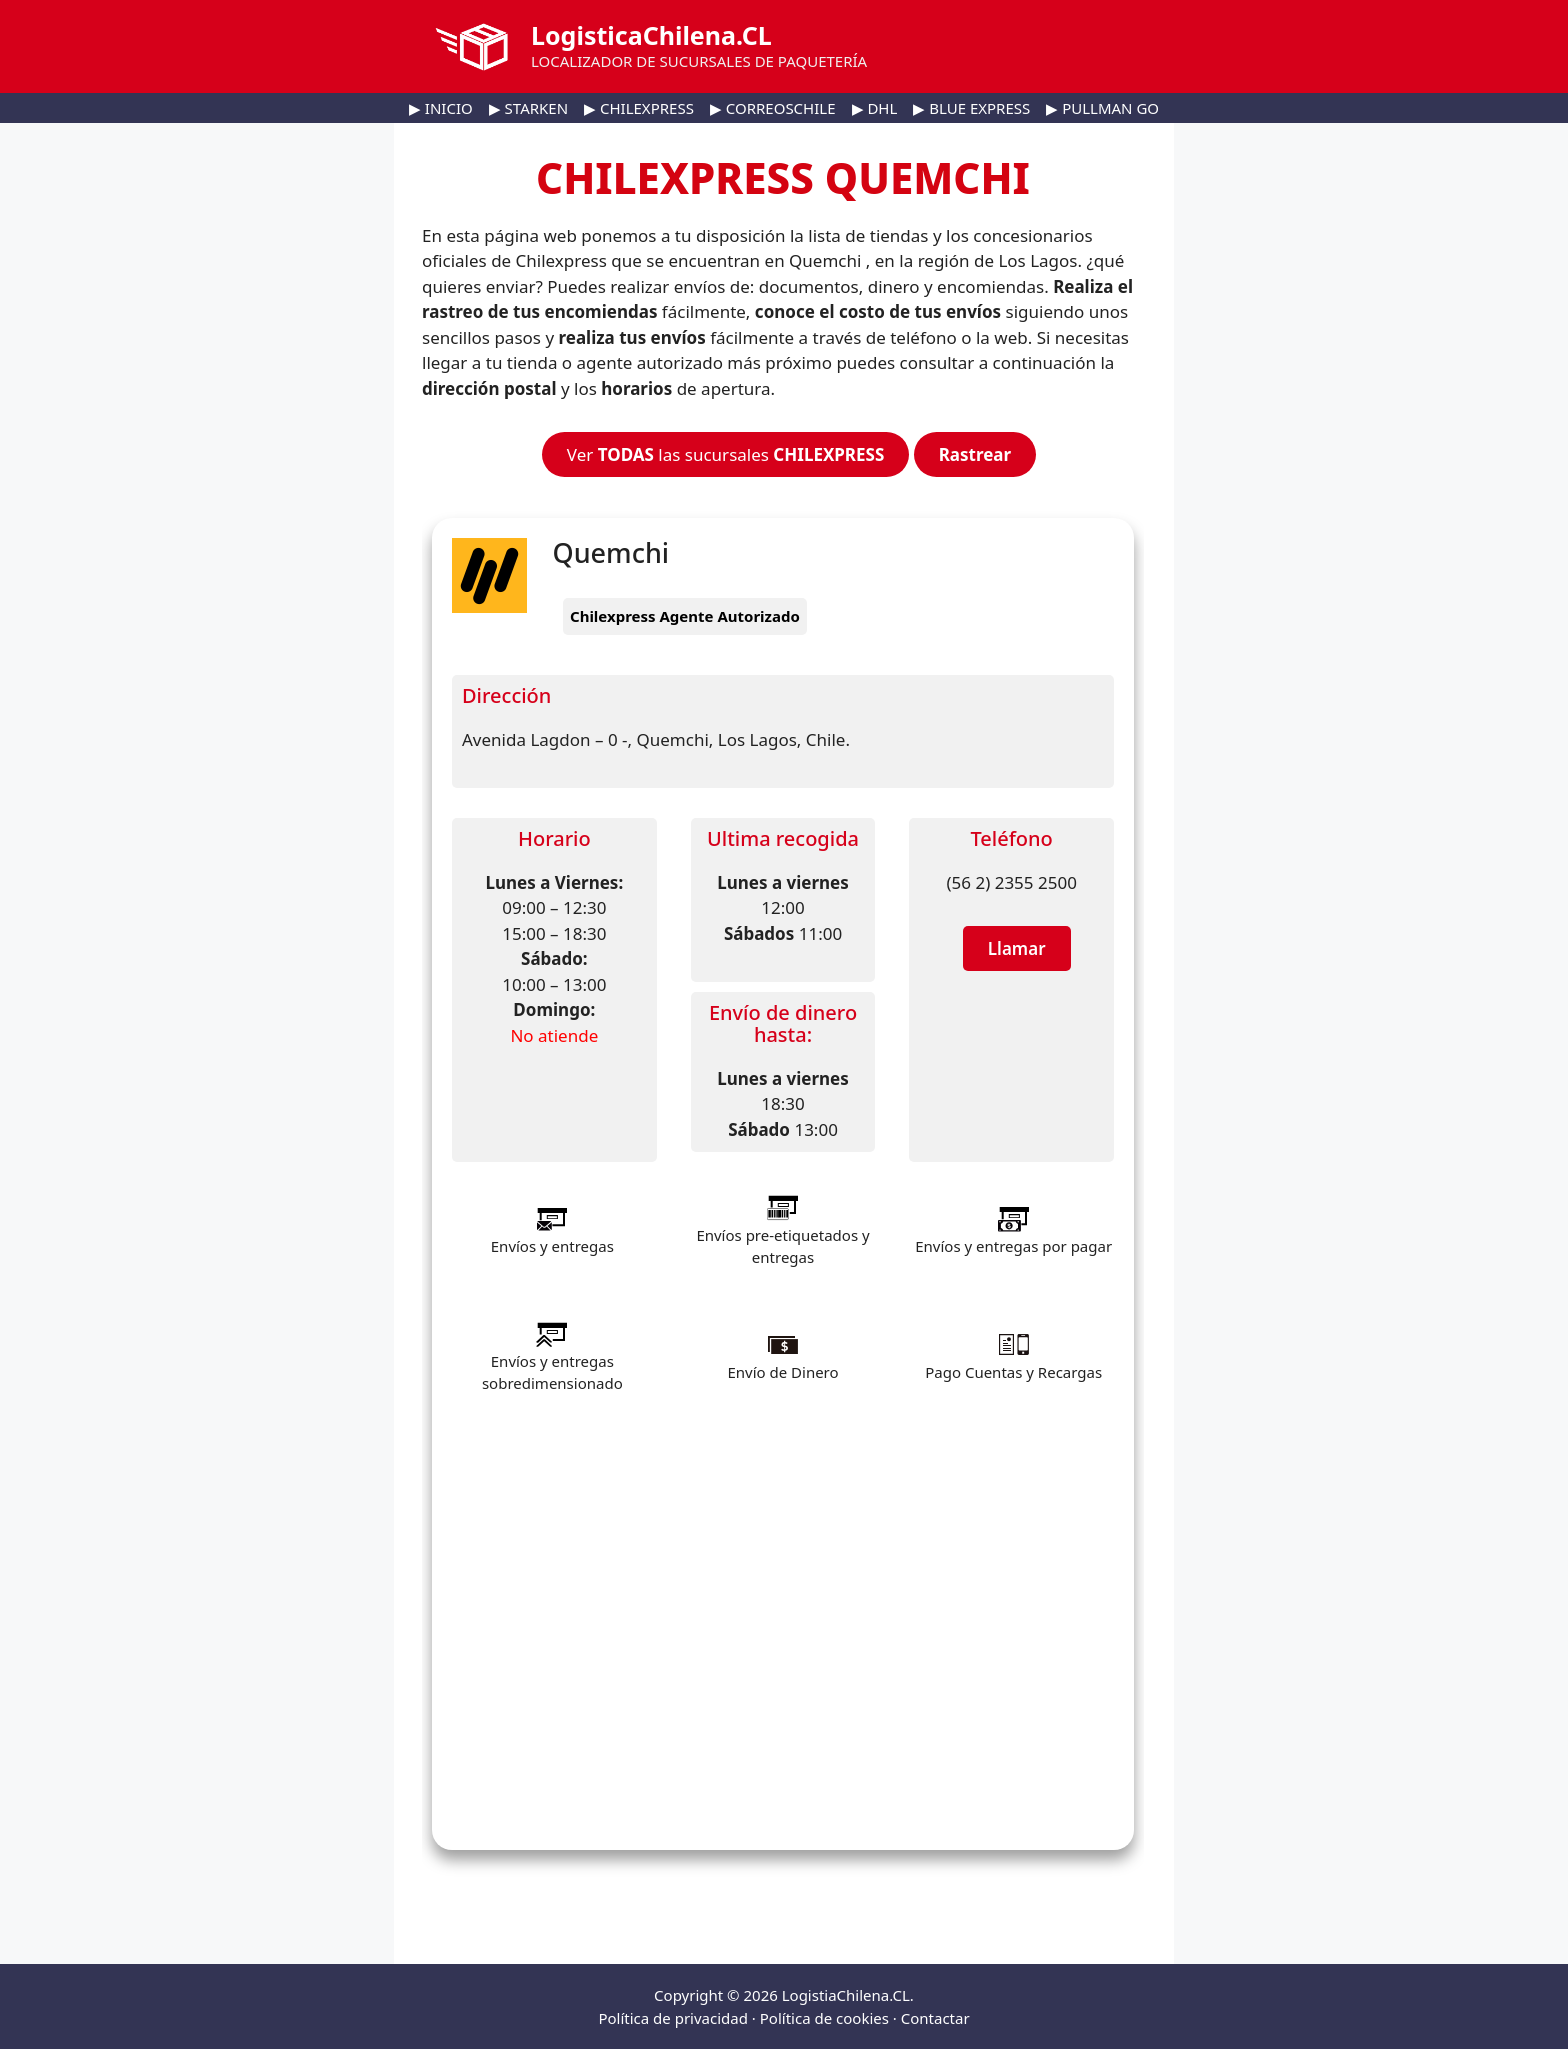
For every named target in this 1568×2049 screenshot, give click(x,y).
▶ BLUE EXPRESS (971, 108)
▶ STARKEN (528, 108)
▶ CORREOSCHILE (773, 108)
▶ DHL (875, 108)
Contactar (935, 2018)
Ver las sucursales (725, 454)
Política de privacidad (673, 2018)
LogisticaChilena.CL (651, 35)
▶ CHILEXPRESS (639, 108)
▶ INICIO (441, 108)
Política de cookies (824, 2018)
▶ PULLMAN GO (1102, 108)
